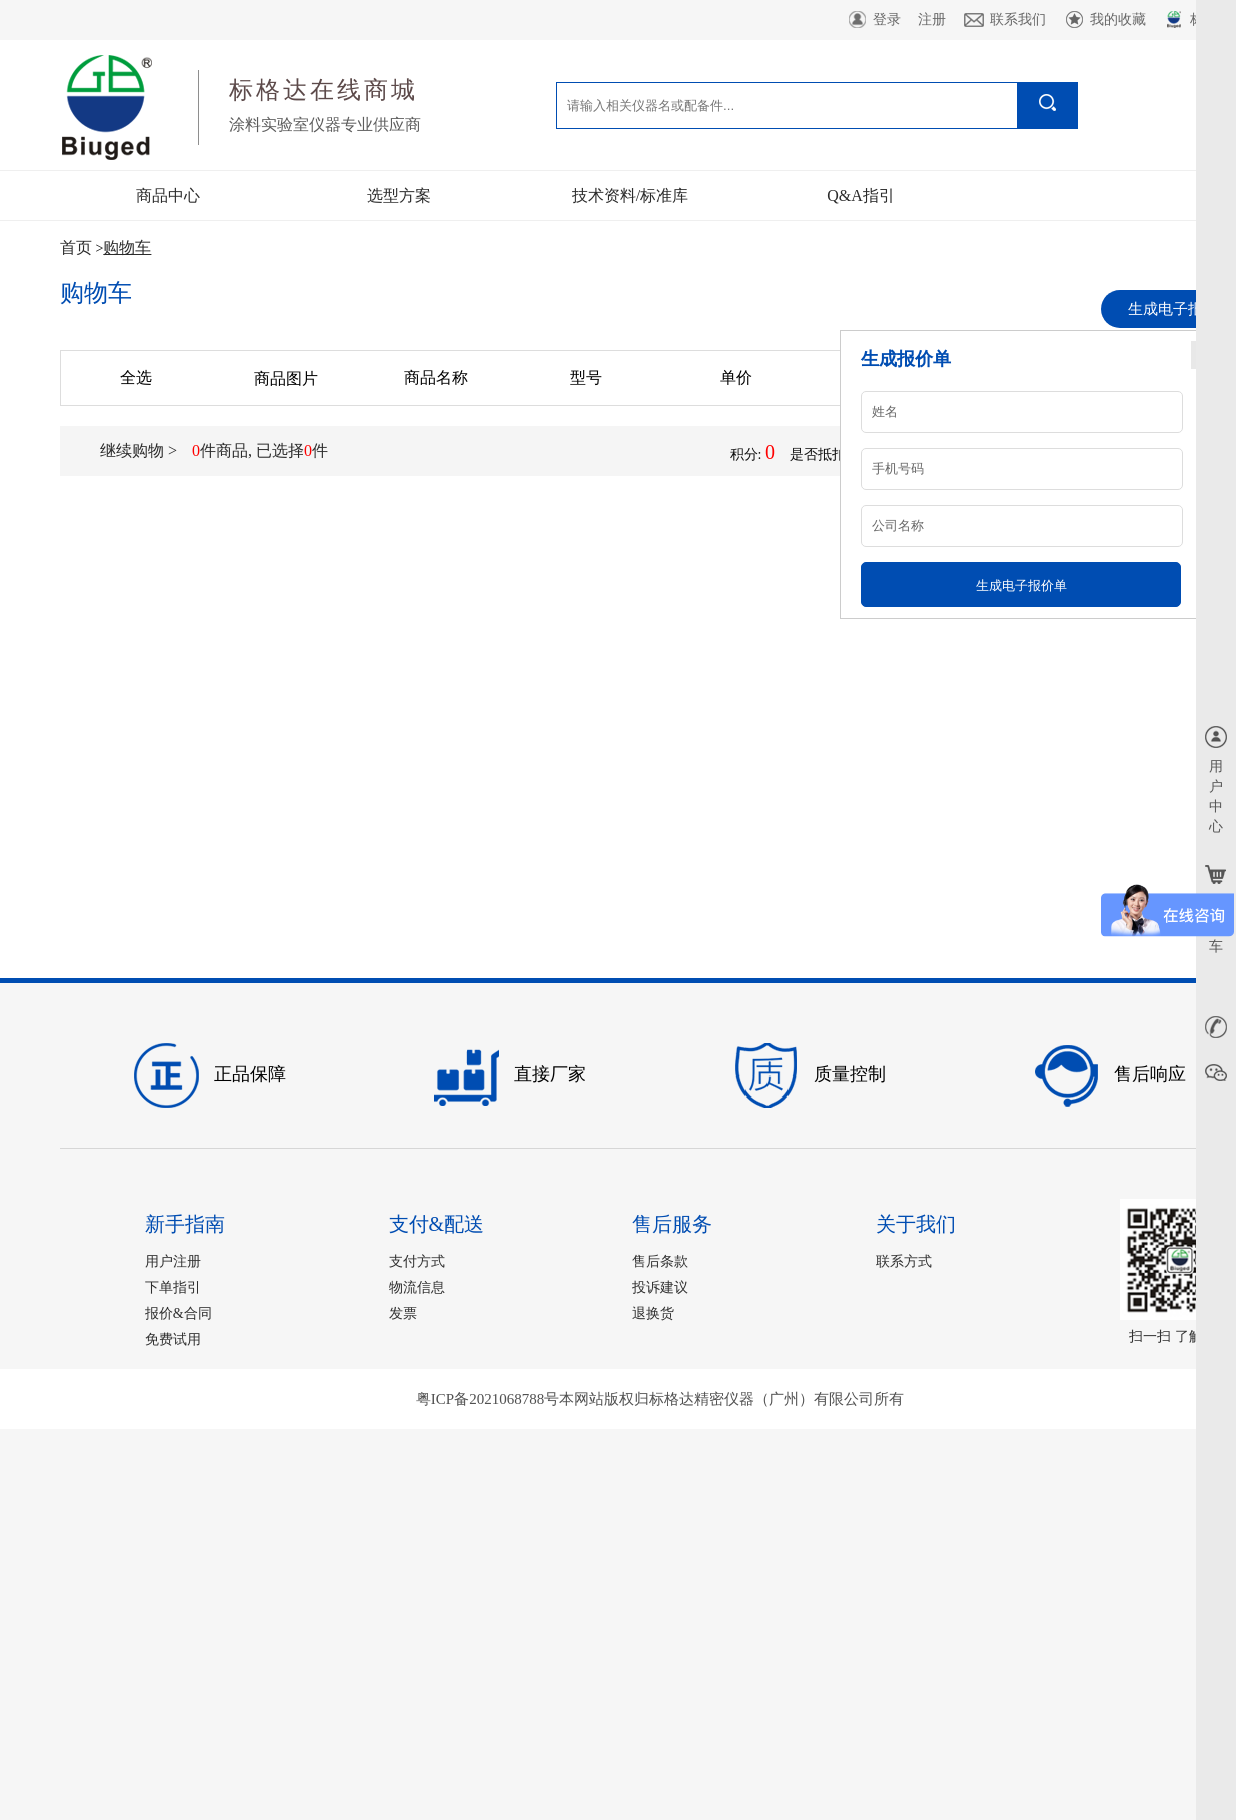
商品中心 (168, 195)
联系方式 (904, 1261)
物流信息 (417, 1287)
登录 (873, 20)
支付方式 (417, 1261)
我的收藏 (1104, 20)
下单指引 (173, 1287)
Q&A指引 (861, 195)
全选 (136, 377)
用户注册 (173, 1261)
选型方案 (399, 195)
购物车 (127, 247)
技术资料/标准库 (630, 195)
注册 (932, 19)
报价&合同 (178, 1313)
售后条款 (660, 1261)
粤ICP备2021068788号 (487, 1399)
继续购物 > (138, 450)
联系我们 (1004, 20)
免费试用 (173, 1339)
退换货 (653, 1313)
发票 (403, 1313)
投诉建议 (660, 1287)
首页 (76, 247)
